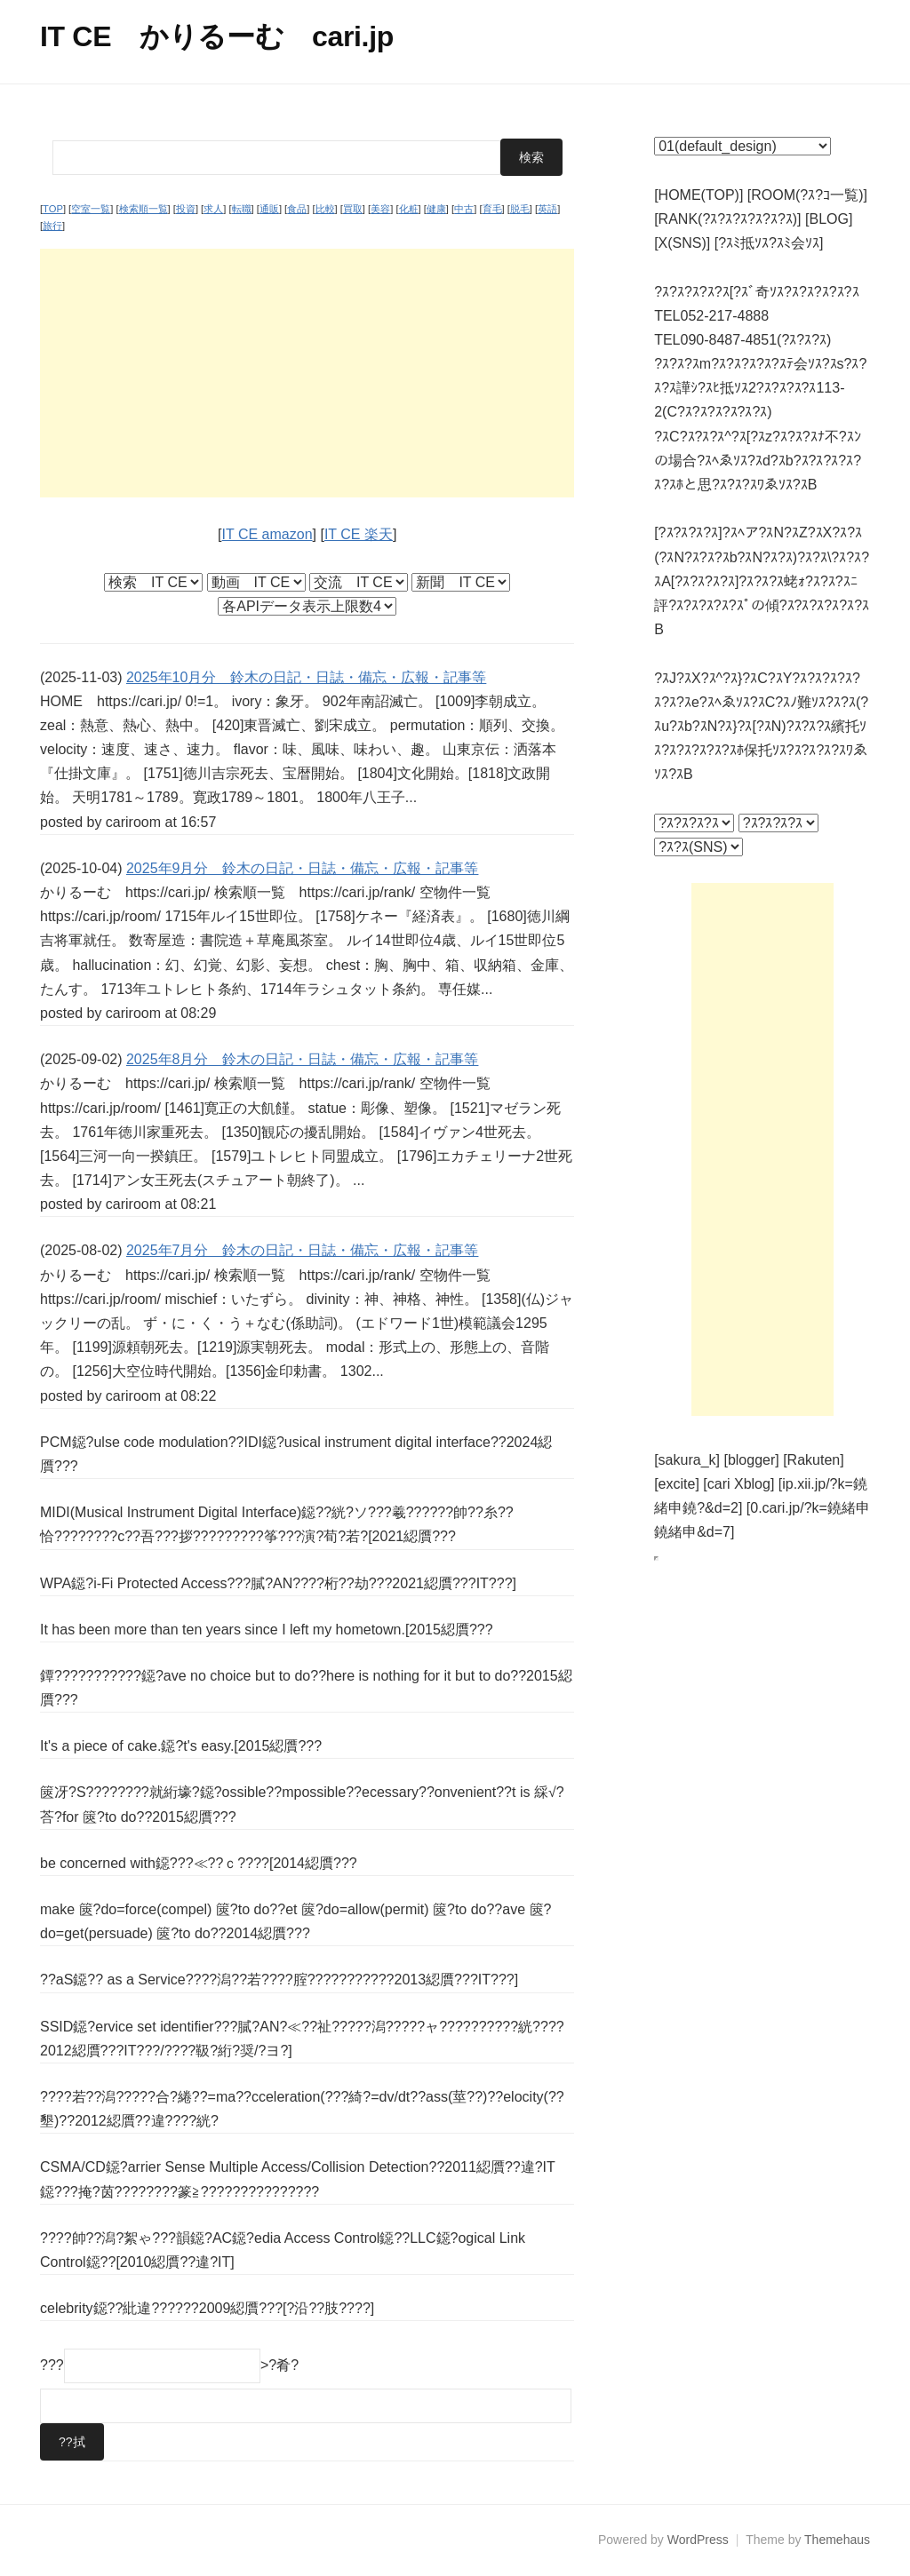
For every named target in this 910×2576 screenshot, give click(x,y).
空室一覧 (90, 208)
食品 (297, 208)
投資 (186, 208)
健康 (436, 208)
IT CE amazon (267, 534)
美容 (380, 208)
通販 (269, 208)
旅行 (52, 225)
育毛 (492, 208)
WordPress (698, 2539)
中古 (464, 208)
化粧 (409, 208)
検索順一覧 (143, 208)
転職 (241, 208)
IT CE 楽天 (358, 534)
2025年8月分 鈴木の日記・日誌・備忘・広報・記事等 (302, 1059)
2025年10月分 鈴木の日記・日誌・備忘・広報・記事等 (306, 677)
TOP (53, 208)
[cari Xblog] (738, 1483)
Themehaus (837, 2539)
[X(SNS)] (682, 242)
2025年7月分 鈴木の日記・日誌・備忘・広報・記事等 (302, 1250)
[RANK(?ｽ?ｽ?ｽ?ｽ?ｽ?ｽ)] (727, 219)
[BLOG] (828, 219)
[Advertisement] (307, 373)
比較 (325, 208)
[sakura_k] (687, 1459)
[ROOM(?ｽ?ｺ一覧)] (807, 195)
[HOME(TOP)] (698, 195)
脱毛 (520, 208)
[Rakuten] (813, 1459)
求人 (213, 208)
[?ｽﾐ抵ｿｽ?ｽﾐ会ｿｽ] (769, 242)
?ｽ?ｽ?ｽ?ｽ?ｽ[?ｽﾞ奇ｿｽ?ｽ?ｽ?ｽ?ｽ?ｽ (756, 291)
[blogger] (750, 1459)
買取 (353, 208)
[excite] (676, 1483)
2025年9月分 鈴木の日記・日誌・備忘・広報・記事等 (302, 868)
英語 (547, 208)
